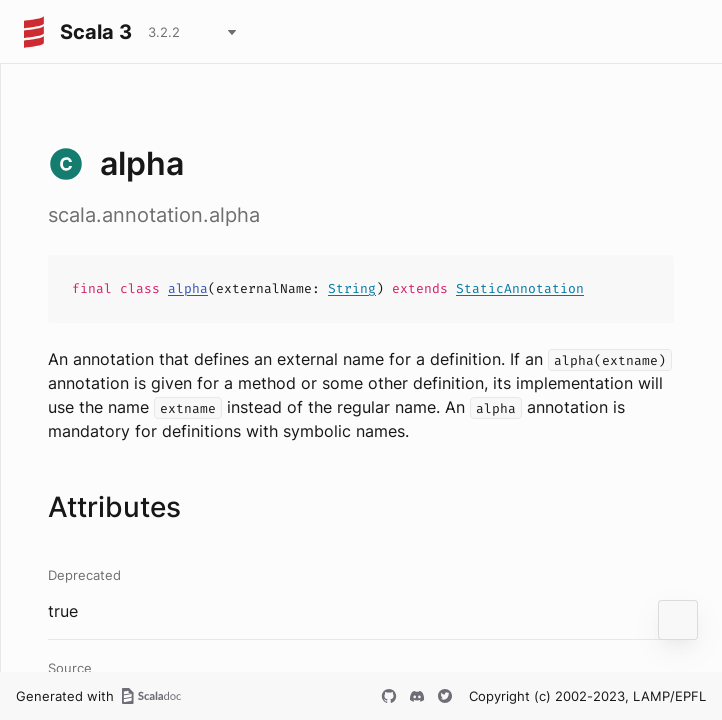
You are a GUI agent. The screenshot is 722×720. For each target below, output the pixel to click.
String (352, 288)
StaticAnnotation (520, 288)
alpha (188, 288)
